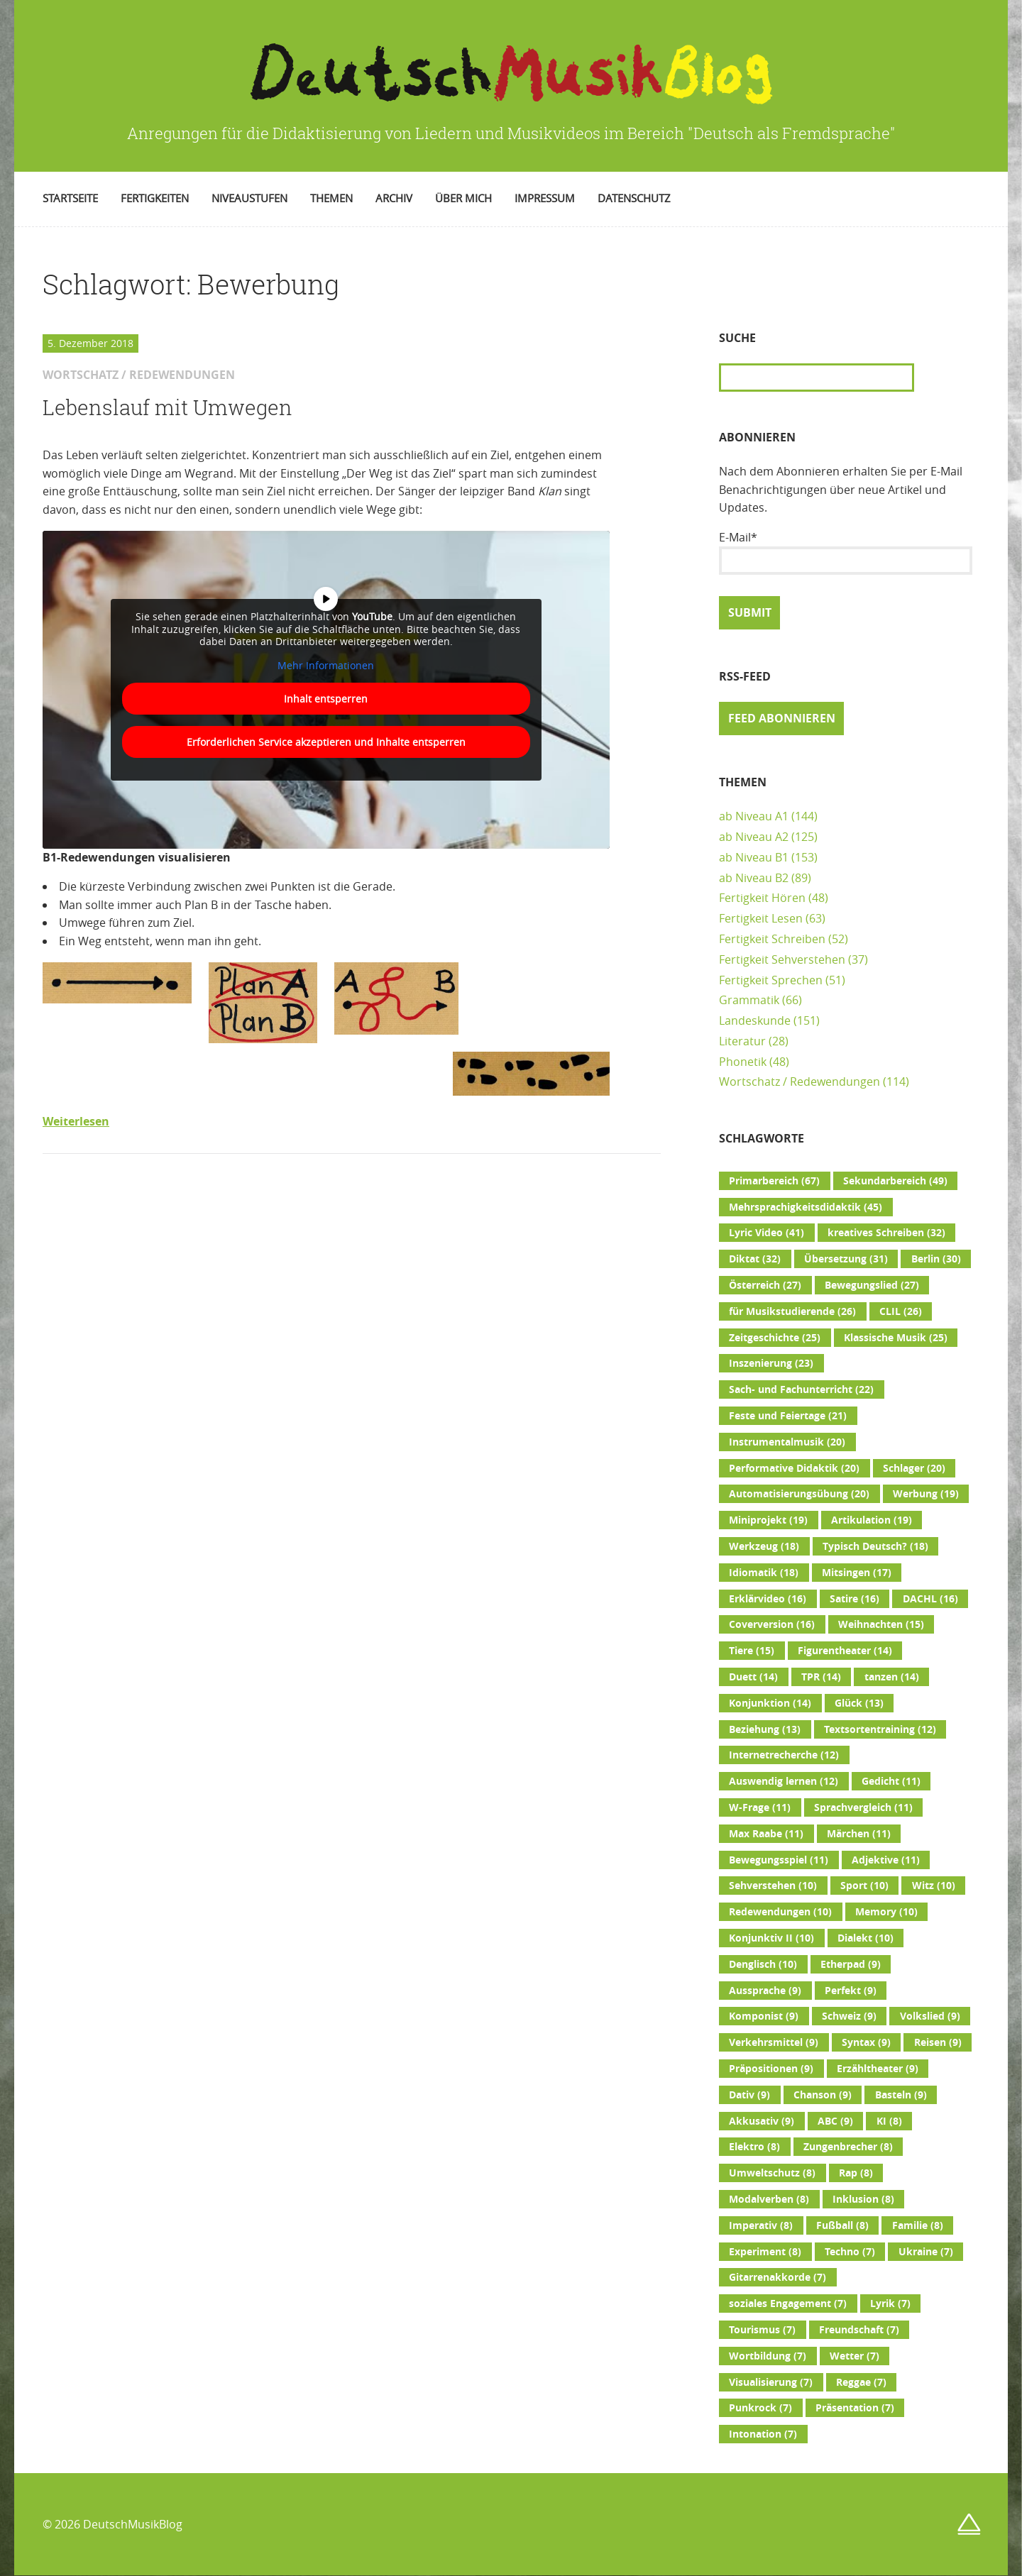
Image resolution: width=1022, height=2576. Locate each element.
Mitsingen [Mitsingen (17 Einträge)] (856, 1572)
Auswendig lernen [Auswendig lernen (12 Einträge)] (783, 1781)
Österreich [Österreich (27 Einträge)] (765, 1285)
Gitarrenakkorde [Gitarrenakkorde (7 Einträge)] (777, 2277)
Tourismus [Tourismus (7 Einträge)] (762, 2330)
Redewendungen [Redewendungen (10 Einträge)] (780, 1912)
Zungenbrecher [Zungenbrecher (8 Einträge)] (848, 2147)
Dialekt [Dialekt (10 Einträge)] (865, 1938)
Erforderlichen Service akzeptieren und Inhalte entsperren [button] (326, 742)
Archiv (393, 198)
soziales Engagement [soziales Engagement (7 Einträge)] (788, 2303)
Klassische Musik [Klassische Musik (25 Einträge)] (895, 1338)
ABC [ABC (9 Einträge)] (835, 2121)
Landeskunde (755, 1020)
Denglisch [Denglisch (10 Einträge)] (763, 1964)
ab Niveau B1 (754, 857)
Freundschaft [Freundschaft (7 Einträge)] (859, 2330)
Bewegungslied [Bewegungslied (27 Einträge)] (872, 1285)
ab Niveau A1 (754, 816)
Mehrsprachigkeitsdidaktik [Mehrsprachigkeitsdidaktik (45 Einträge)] (805, 1207)
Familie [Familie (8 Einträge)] (917, 2225)
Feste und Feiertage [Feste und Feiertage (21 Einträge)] (788, 1416)
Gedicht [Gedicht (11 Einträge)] (891, 1781)
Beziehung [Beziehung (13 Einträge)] (765, 1729)
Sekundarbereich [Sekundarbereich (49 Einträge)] (895, 1181)
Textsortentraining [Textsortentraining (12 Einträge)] (880, 1729)
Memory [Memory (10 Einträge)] (886, 1912)
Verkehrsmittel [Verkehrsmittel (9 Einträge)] (773, 2042)
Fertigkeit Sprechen (771, 980)
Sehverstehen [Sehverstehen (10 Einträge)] (773, 1885)
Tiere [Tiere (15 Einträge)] (751, 1651)
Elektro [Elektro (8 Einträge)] (754, 2147)
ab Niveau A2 (754, 836)
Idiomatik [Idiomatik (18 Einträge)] (763, 1572)
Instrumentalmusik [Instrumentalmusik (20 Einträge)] (787, 1442)
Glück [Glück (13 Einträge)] (859, 1703)
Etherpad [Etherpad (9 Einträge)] (850, 1964)
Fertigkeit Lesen (761, 918)
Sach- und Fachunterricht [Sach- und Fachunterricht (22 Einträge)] (801, 1389)
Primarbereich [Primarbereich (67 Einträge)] (774, 1181)
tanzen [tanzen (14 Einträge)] (891, 1677)
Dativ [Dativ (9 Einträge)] (749, 2095)
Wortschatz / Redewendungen (799, 1081)
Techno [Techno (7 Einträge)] (850, 2252)
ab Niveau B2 (754, 878)
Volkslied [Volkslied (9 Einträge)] (930, 2016)
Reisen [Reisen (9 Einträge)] (938, 2042)
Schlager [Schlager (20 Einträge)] (914, 1468)
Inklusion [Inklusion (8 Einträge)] (863, 2199)
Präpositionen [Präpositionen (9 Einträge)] (771, 2069)
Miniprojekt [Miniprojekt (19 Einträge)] (768, 1520)
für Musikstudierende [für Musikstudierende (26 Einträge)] (792, 1311)
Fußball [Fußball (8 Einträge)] (842, 2225)
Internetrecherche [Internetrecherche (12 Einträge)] (784, 1755)
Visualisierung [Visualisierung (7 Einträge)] (771, 2382)
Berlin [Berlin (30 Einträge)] (936, 1259)
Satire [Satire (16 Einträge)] (854, 1599)
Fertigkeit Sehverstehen (782, 959)
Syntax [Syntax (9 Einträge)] (866, 2042)
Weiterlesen (76, 1121)
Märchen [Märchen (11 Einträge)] (859, 1834)
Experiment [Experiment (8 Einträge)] (765, 2252)
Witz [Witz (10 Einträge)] (933, 1885)
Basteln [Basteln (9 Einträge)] (901, 2095)
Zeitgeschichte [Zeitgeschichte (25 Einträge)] (774, 1338)
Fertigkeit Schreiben (772, 939)
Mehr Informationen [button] (326, 665)
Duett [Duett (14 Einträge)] (753, 1677)
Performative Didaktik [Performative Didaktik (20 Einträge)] (794, 1468)
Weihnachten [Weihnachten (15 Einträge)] (881, 1624)
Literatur (742, 1041)
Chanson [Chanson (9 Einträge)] (822, 2095)
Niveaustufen (249, 198)
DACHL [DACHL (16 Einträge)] (930, 1599)
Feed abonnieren (781, 718)
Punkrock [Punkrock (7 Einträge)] (760, 2408)
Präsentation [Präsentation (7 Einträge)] (854, 2408)
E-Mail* (845, 552)
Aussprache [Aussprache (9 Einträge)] (765, 1990)
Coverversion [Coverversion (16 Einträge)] (772, 1624)
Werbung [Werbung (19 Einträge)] (926, 1494)
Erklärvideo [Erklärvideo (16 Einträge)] (767, 1599)
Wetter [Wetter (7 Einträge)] (854, 2356)
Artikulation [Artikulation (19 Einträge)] (871, 1520)
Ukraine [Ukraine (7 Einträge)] (926, 2252)
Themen (331, 198)
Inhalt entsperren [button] (326, 698)
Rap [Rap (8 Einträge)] (856, 2173)
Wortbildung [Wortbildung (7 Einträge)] (767, 2356)
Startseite (70, 198)
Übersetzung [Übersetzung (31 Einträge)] (846, 1259)
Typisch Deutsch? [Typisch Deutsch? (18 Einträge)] (875, 1546)
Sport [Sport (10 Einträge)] (864, 1885)
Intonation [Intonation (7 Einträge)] (763, 2434)
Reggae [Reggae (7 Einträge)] (861, 2382)
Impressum (545, 198)
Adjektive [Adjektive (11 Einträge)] (886, 1860)
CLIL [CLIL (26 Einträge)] (900, 1311)
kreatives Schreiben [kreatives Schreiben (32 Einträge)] (886, 1233)
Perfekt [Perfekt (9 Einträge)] (851, 1990)
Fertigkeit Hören (762, 898)
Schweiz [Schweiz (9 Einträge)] (849, 2016)
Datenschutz (634, 198)
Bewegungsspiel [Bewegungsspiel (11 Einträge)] (778, 1860)
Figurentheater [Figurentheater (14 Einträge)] (845, 1651)
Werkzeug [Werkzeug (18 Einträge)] (764, 1546)
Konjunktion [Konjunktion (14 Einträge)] (770, 1703)
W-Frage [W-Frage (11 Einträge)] (760, 1807)
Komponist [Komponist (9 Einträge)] (763, 2016)
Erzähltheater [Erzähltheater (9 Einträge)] (877, 2069)
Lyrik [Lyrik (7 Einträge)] (890, 2303)
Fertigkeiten (155, 198)
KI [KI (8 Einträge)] (889, 2121)
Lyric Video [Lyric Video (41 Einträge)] (766, 1233)
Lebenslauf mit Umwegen (167, 407)
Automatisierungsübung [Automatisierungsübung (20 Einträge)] (799, 1494)
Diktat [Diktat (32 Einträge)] (755, 1259)
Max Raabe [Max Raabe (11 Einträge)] (766, 1834)
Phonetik (742, 1061)
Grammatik (749, 1000)
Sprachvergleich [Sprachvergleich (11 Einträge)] (863, 1807)
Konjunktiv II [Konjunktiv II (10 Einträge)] (771, 1938)
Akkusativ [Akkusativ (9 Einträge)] (761, 2121)
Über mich (463, 198)
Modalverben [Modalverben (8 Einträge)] (769, 2199)
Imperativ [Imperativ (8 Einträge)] (761, 2225)
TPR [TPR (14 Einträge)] (821, 1677)
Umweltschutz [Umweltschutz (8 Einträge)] (772, 2173)
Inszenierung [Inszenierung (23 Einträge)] (771, 1363)
